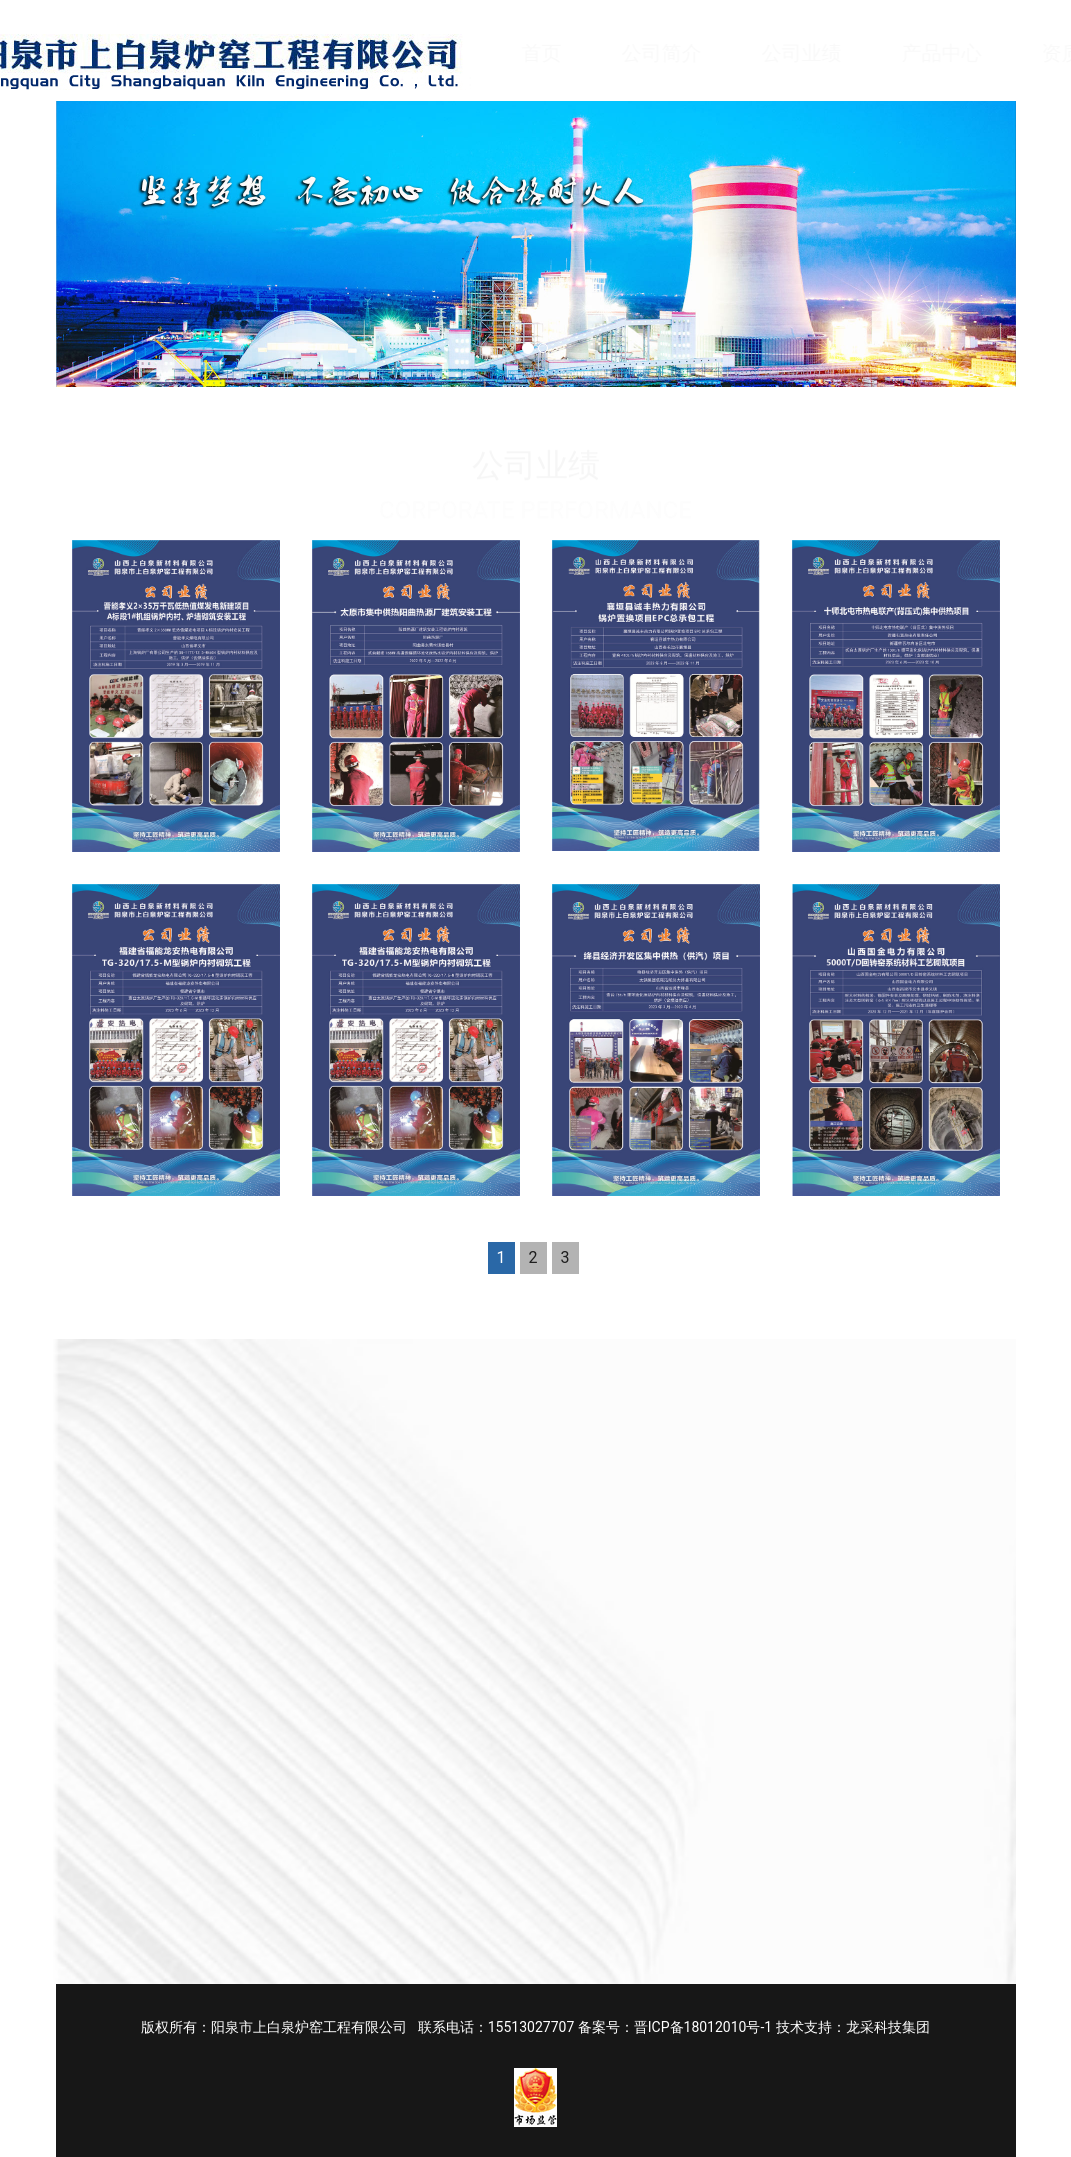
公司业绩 (821, 53)
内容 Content (627, 1540)
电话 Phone (846, 1450)
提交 (609, 1830)
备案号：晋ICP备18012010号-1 (675, 2027)
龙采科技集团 (888, 2027)
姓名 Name (620, 1450)
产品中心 (961, 53)
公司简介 (681, 53)
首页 (561, 53)
